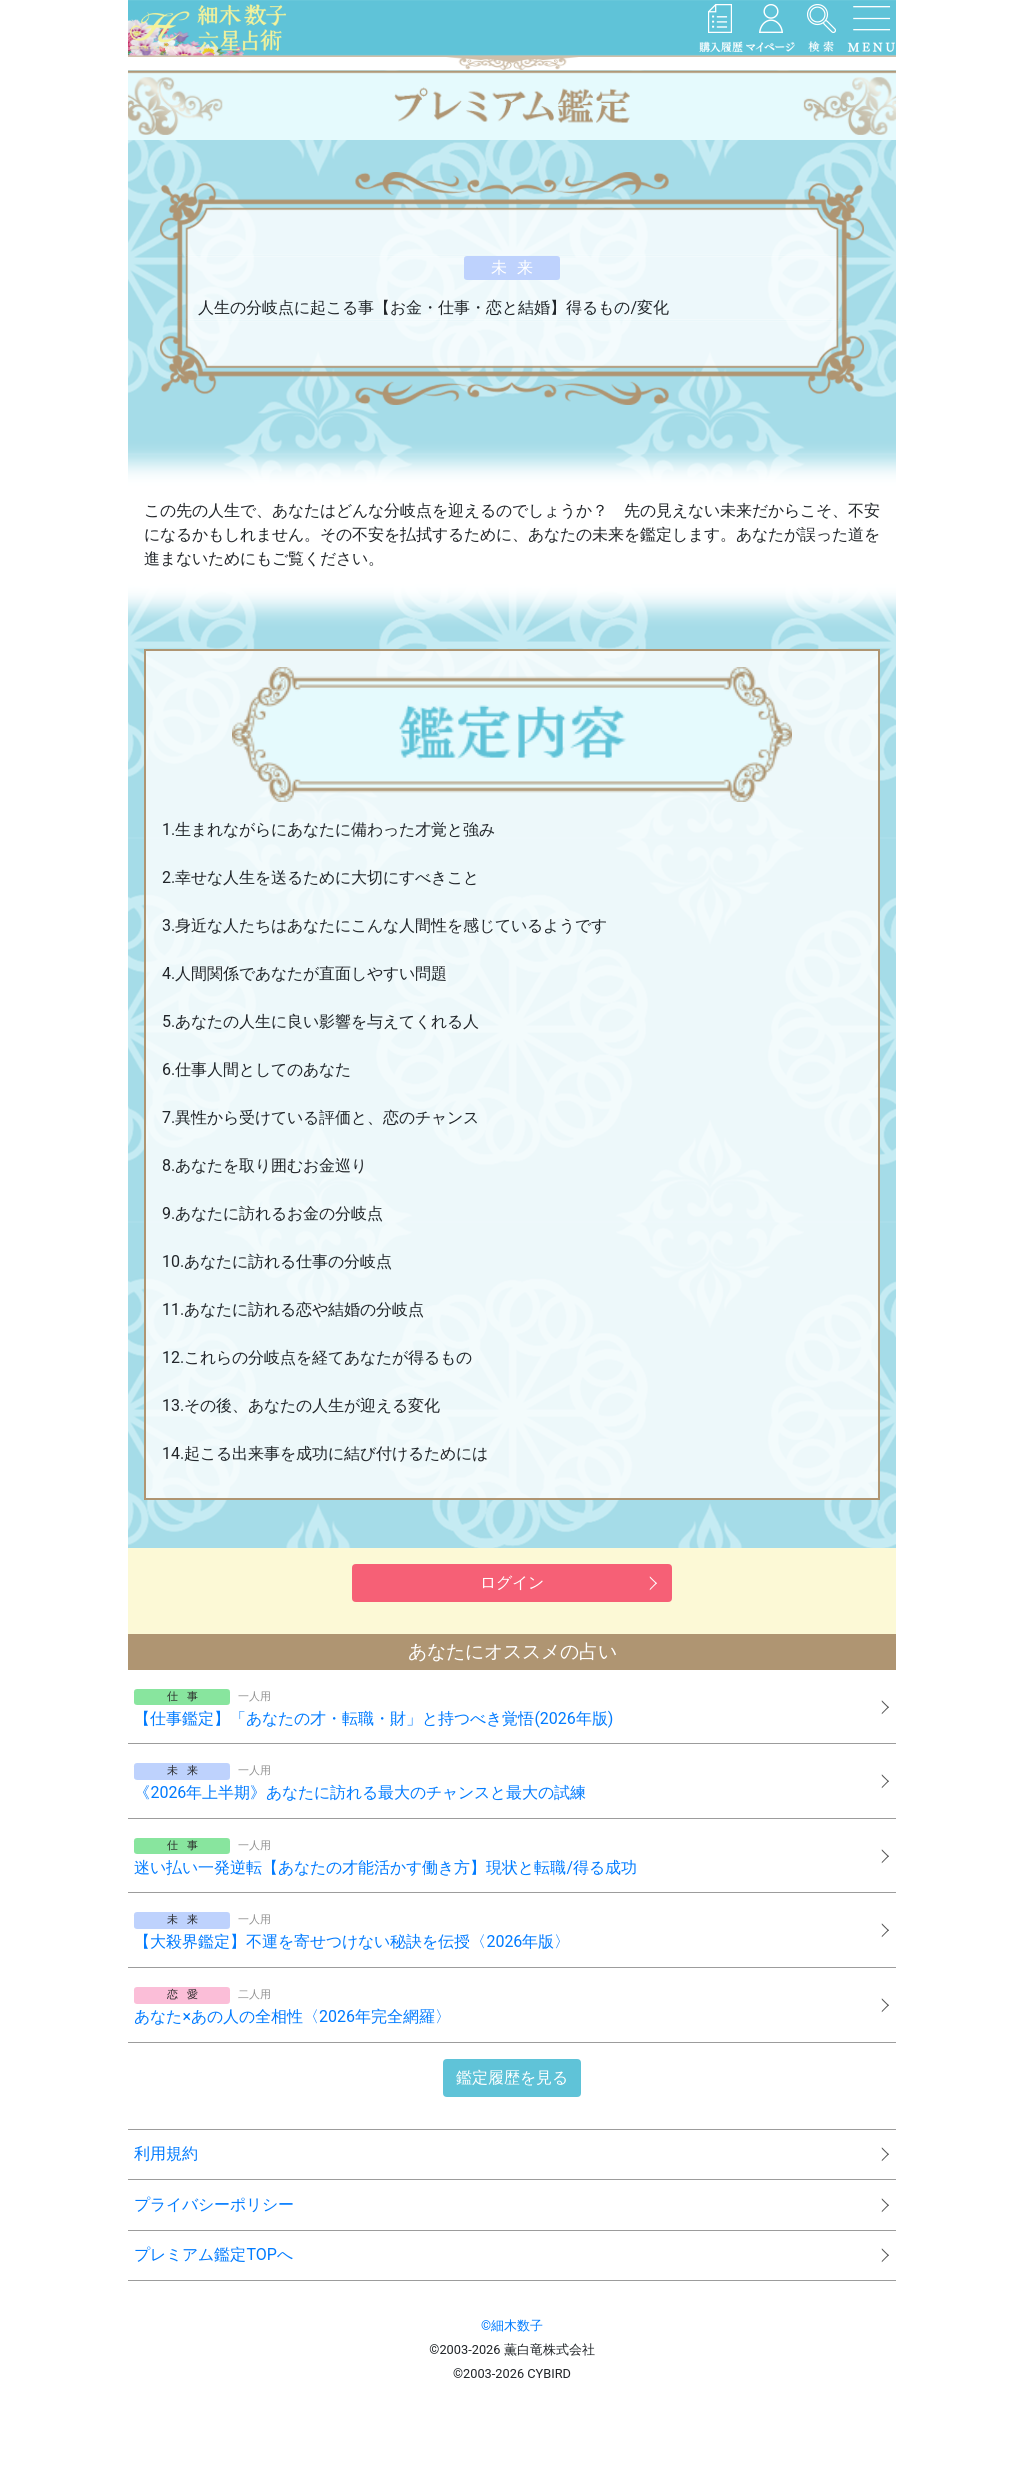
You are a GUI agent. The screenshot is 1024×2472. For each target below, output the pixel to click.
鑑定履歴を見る (512, 2077)
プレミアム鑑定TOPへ (213, 2254)
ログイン (512, 1582)
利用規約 (166, 2153)
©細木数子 (512, 2325)
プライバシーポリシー (214, 2204)
